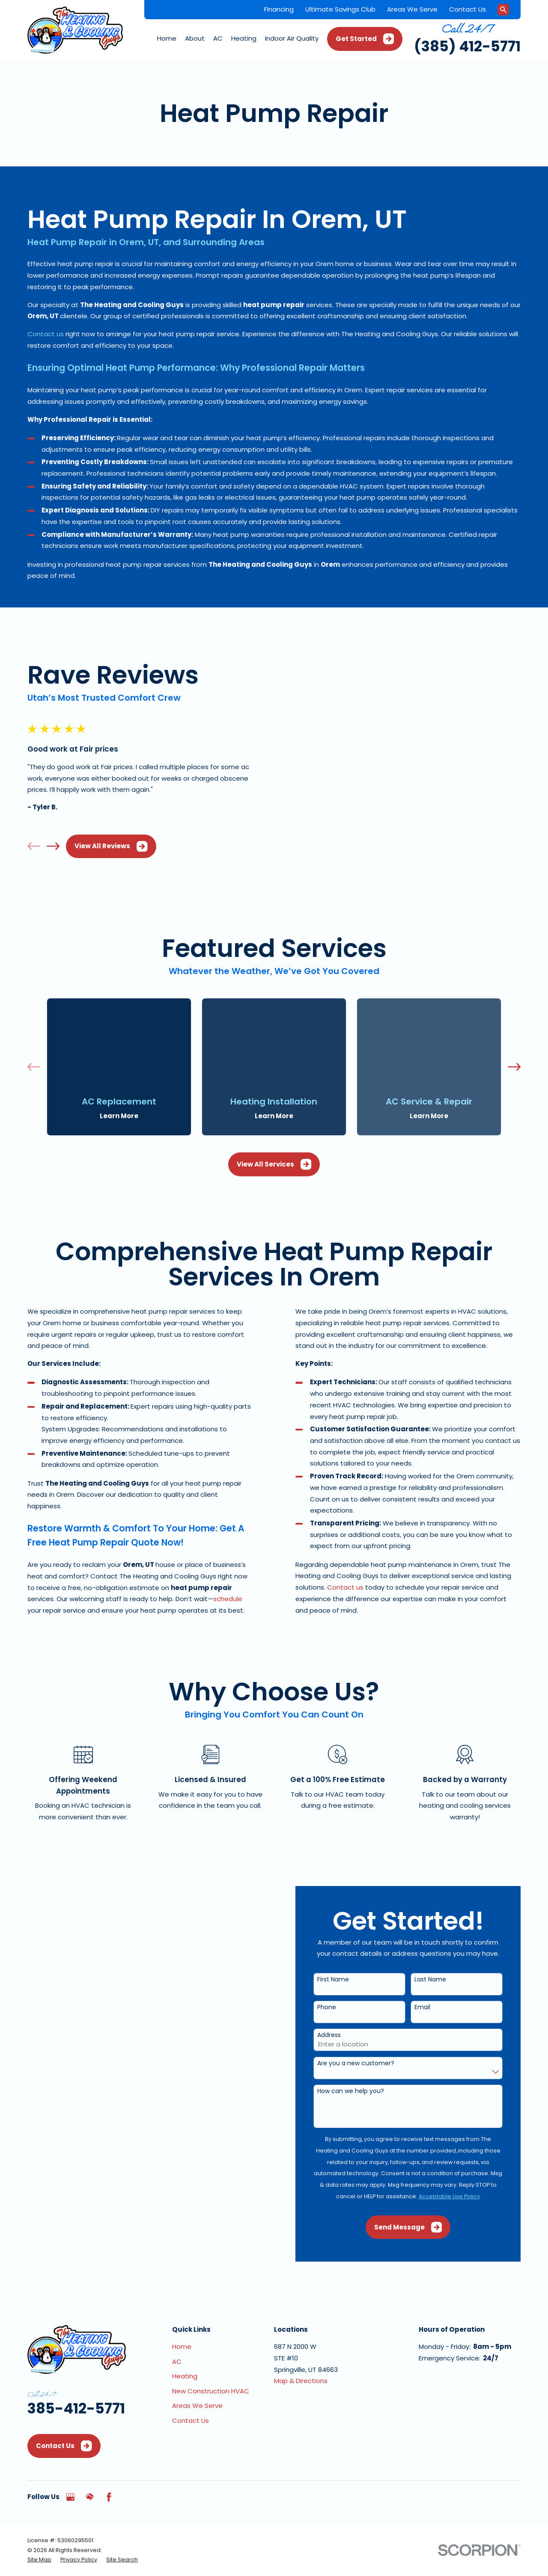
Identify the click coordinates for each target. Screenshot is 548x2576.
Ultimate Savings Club (340, 9)
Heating (184, 2346)
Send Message (420, 2197)
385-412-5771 (76, 2379)
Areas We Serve (412, 9)
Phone (338, 1978)
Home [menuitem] (166, 38)
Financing (279, 9)
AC (177, 2331)
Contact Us (467, 9)
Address (341, 2006)
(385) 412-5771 (467, 46)
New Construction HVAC (210, 2361)
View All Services (274, 1135)
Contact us (45, 333)
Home (181, 2316)
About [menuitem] (195, 38)
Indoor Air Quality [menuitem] (292, 38)
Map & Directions (301, 2351)
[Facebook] (108, 2467)
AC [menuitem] (218, 38)
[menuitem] (39, 2530)
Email (434, 1978)
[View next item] (41, 831)
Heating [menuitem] (243, 38)
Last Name (442, 1950)
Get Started (365, 38)
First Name (345, 1950)
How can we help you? (362, 2061)
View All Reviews (99, 831)
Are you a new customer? (367, 2033)
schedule (215, 1569)
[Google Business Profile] (70, 2467)
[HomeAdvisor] (89, 2467)
